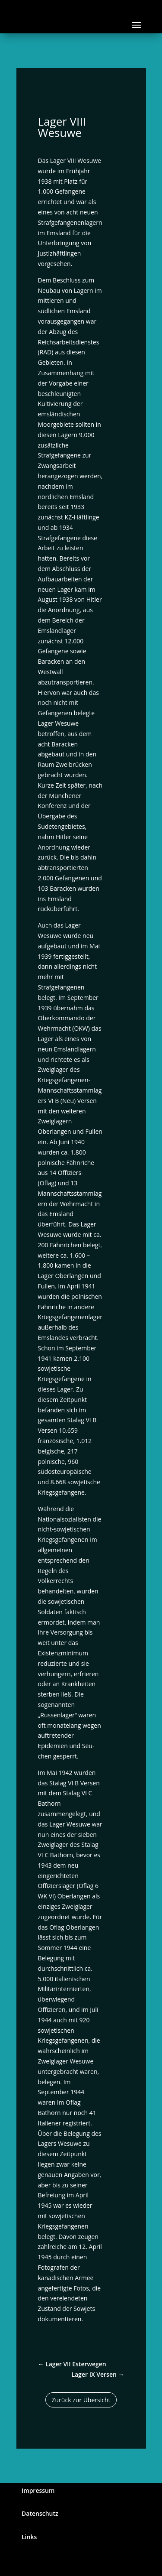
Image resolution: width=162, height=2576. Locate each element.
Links (29, 2537)
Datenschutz (40, 2513)
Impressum (38, 2490)
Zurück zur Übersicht (81, 2400)
